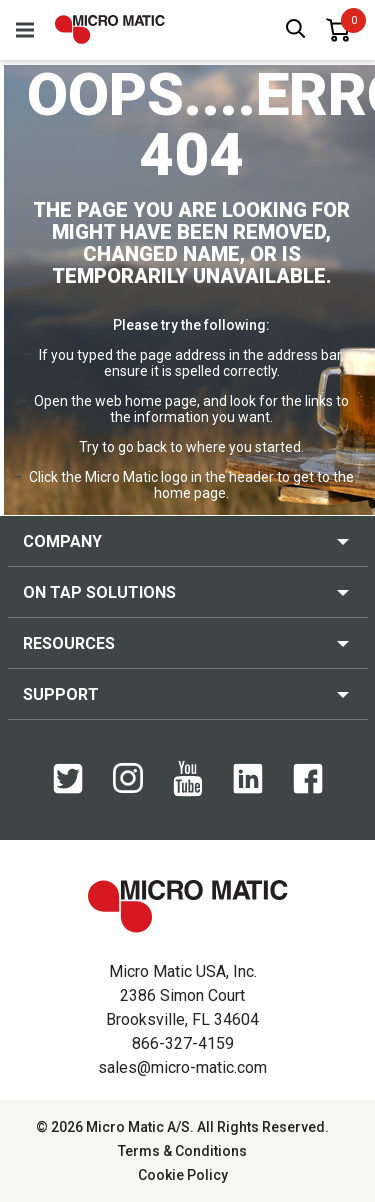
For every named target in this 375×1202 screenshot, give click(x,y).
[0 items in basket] (338, 30)
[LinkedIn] (248, 789)
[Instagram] (128, 788)
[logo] (110, 29)
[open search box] (296, 30)
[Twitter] (68, 789)
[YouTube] (188, 792)
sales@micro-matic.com (182, 1067)
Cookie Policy (183, 1175)
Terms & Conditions (182, 1151)
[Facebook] (308, 789)
